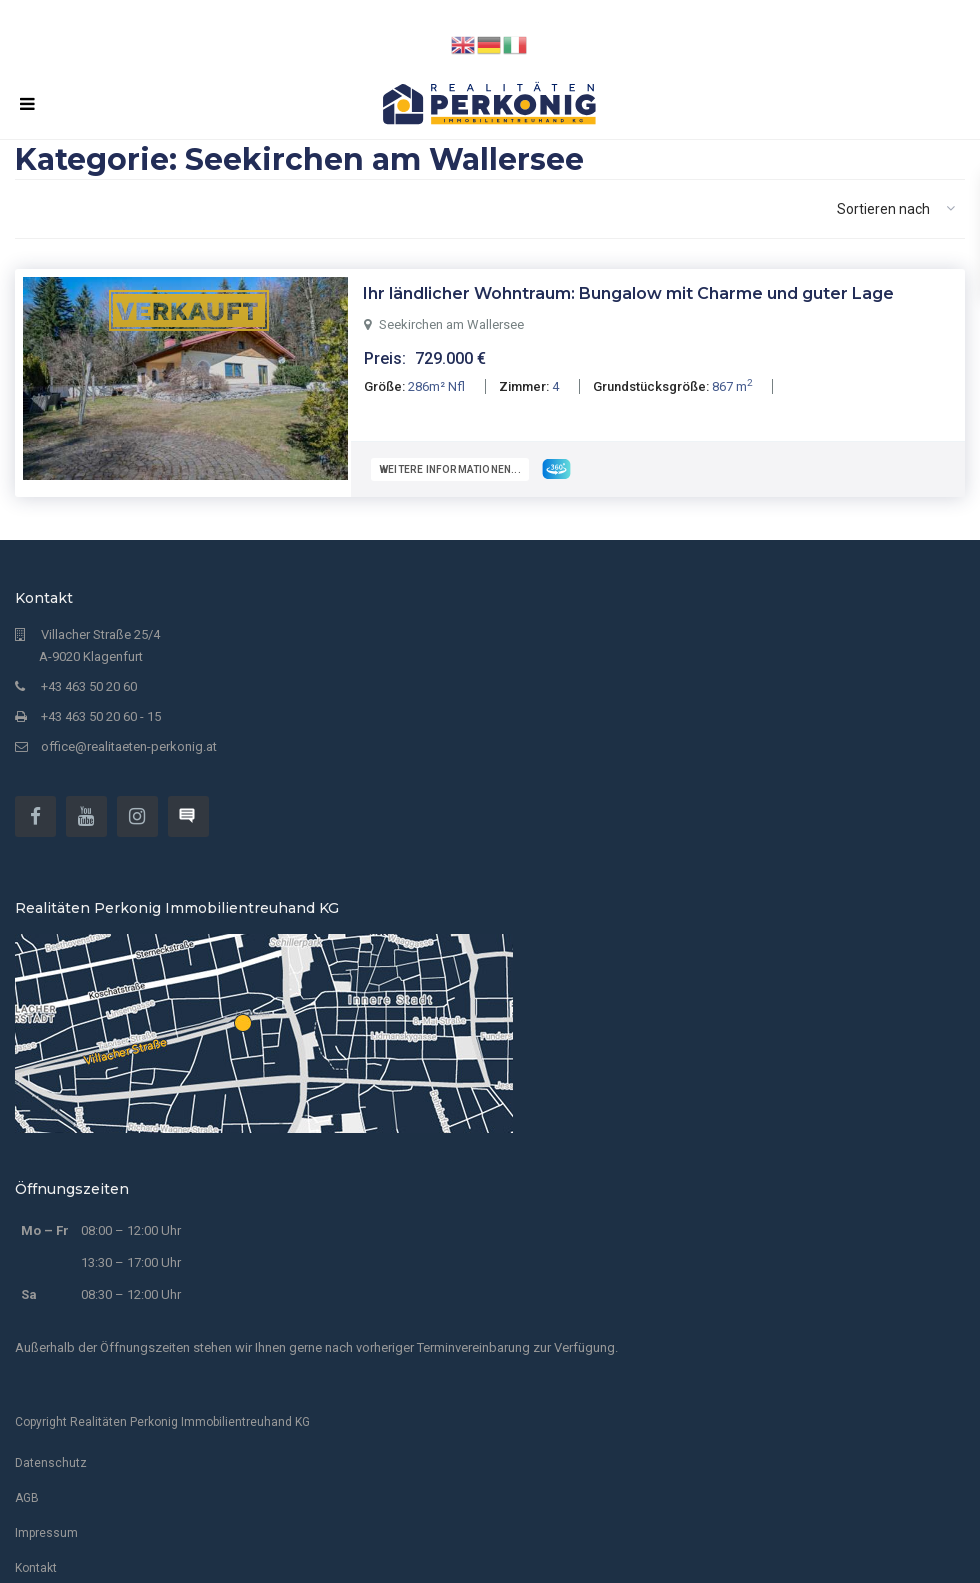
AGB (27, 1489)
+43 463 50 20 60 (89, 677)
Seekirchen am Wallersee (451, 324)
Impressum (46, 1524)
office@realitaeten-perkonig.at (129, 737)
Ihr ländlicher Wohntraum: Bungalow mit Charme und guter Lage (628, 293)
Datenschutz (51, 1454)
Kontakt (36, 1559)
